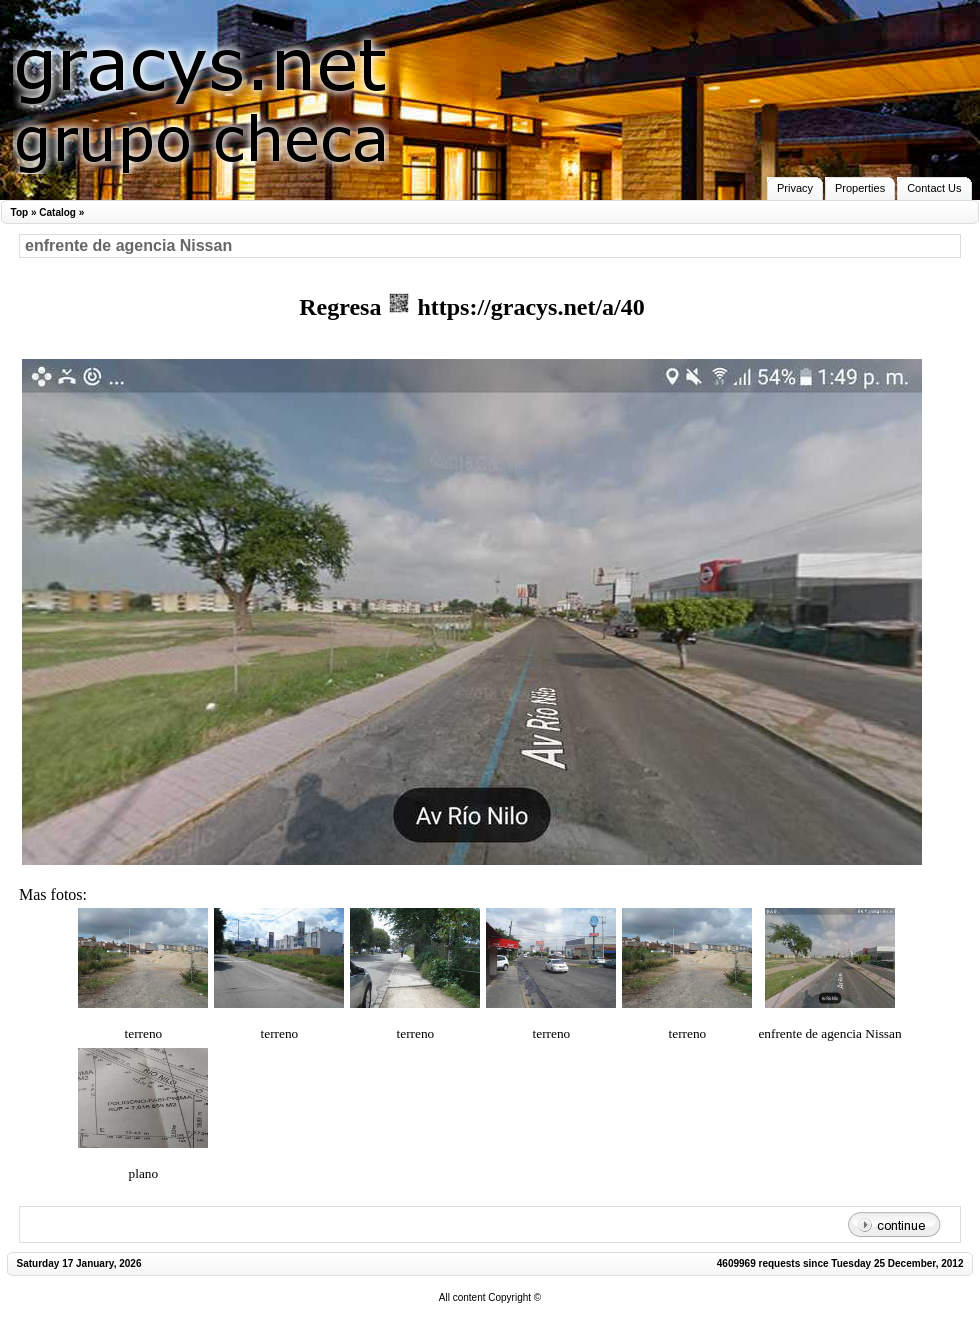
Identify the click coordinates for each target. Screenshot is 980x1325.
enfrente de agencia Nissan (829, 1033)
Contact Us (934, 188)
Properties (860, 188)
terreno (144, 1033)
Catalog (57, 212)
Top (20, 212)
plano (144, 1173)
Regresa (343, 307)
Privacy (795, 188)
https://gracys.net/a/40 (515, 307)
